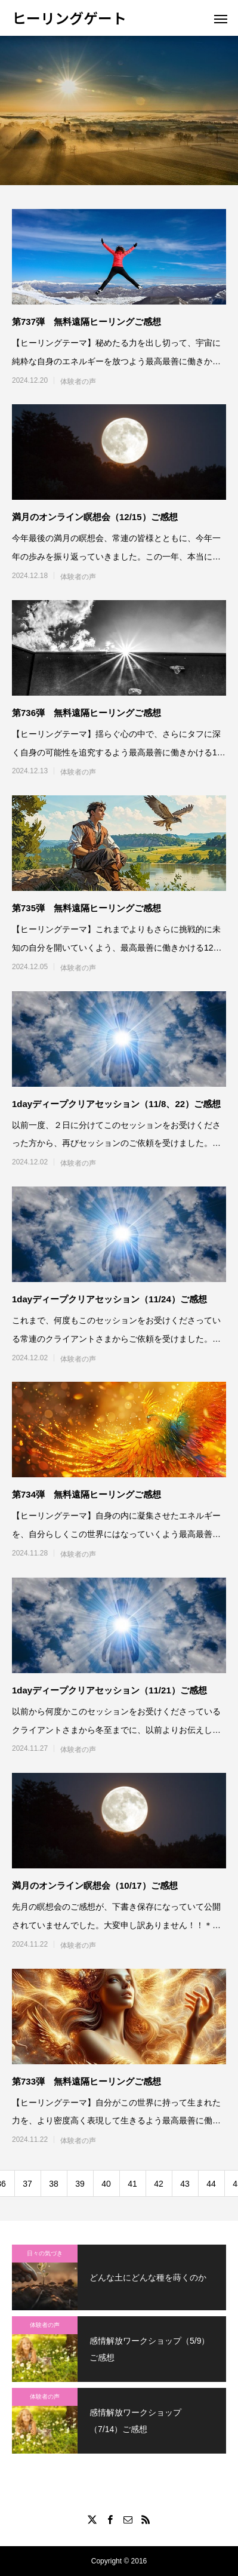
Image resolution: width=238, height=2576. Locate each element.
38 (53, 2183)
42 (158, 2183)
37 (27, 2183)
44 (211, 2183)
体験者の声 (78, 381)
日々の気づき (45, 2253)
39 (80, 2183)
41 (132, 2183)
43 (185, 2183)
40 (106, 2183)
